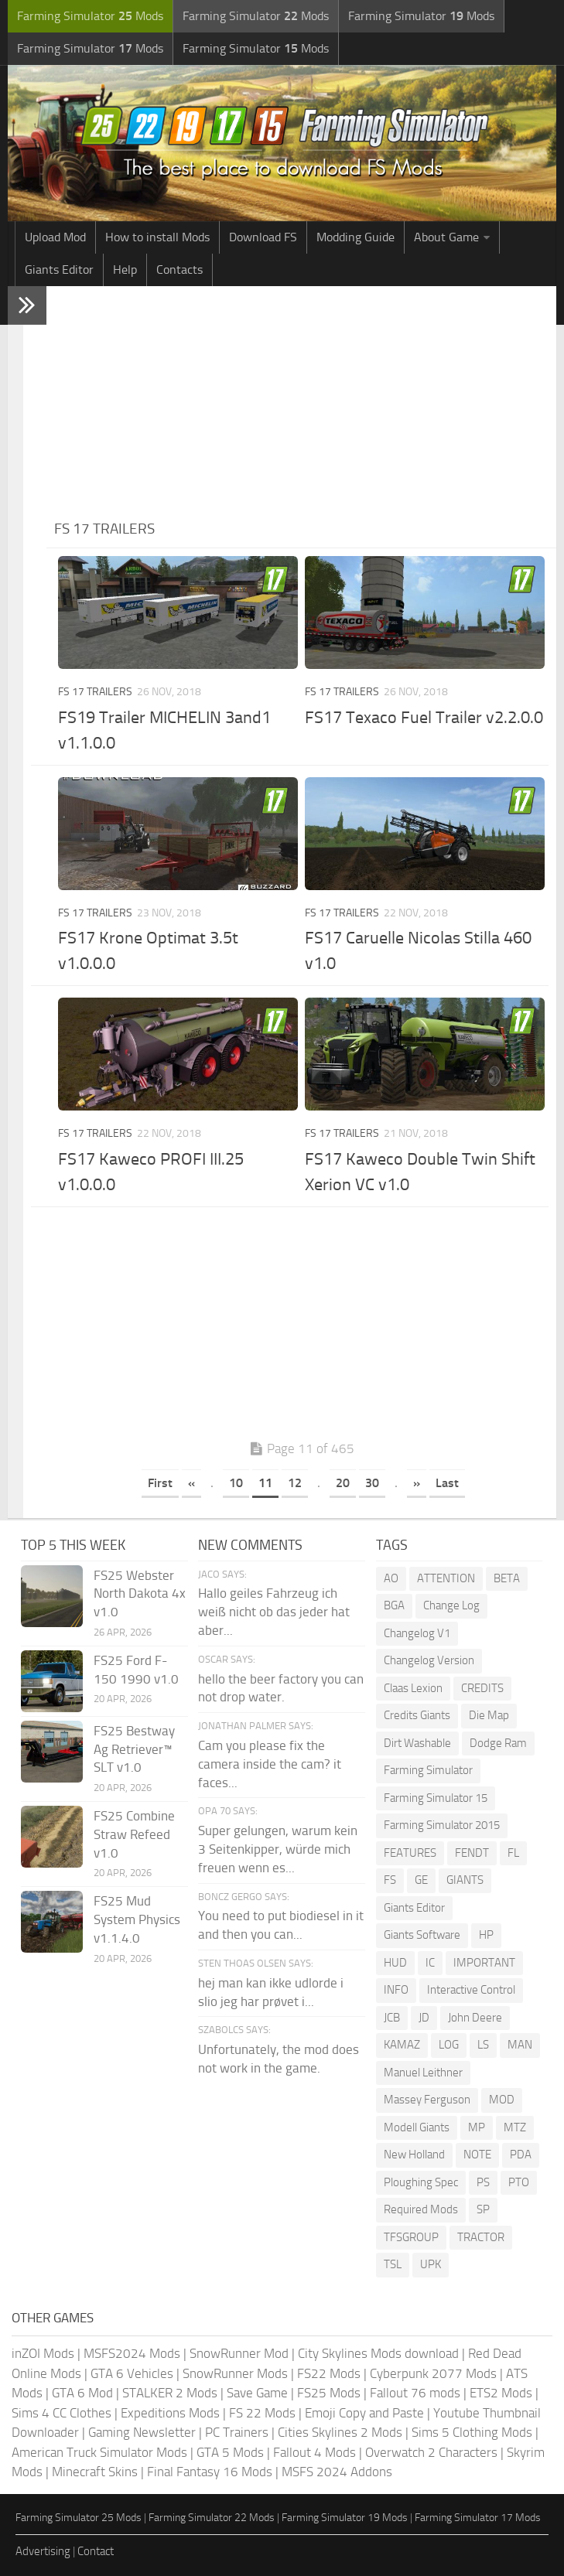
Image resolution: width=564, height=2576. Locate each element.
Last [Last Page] (447, 1483)
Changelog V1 (417, 1633)
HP (486, 1935)
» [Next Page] (416, 1483)
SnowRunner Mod (239, 2353)
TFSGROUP (411, 2237)
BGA (394, 1605)
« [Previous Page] (191, 1483)
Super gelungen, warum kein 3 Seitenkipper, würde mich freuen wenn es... (277, 1849)
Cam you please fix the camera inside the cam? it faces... (269, 1764)
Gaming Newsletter (142, 2432)
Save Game (257, 2392)
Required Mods (421, 2209)
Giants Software (422, 1935)
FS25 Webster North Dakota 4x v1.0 (140, 1594)
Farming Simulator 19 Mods (345, 2517)
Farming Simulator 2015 (442, 1825)
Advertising (42, 2551)
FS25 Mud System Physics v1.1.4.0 (137, 1919)
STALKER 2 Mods (169, 2392)
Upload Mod (55, 237)
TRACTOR (480, 2237)
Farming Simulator (428, 1770)
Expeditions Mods (170, 2413)
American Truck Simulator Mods (99, 2452)
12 (295, 1483)
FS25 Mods (329, 2392)
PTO (518, 2182)
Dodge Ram (498, 1743)
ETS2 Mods (501, 2392)
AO (391, 1578)
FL (513, 1853)
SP (483, 2209)
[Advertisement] (301, 402)
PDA (521, 2154)
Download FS (263, 237)
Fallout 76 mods (415, 2392)
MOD (501, 2100)
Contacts (179, 269)
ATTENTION (446, 1578)
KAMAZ (402, 2045)
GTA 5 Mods (230, 2452)
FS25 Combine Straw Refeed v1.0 (134, 1834)
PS (483, 2182)
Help (125, 269)
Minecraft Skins (95, 2471)
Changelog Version (429, 1660)
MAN (520, 2045)
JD (424, 2018)
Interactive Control (471, 1990)
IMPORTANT (484, 1963)
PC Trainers (236, 2432)
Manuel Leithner (423, 2073)
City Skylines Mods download (378, 2353)
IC (430, 1963)
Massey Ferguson (427, 2100)
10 (236, 1483)
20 (343, 1483)
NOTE (477, 2154)
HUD (395, 1963)
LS (483, 2045)
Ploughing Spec (421, 2182)
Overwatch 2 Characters (431, 2452)
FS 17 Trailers (95, 691)
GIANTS (465, 1880)
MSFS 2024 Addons (337, 2471)
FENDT (472, 1853)
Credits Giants (417, 1715)
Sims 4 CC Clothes (61, 2413)
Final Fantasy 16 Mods (209, 2471)
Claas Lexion (413, 1688)
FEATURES (410, 1853)
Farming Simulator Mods (90, 16)
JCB (392, 2018)
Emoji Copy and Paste (364, 2413)
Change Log (451, 1605)
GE (421, 1880)
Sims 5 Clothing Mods (472, 2432)
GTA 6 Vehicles (132, 2373)
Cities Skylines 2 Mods (340, 2432)
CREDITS (482, 1688)
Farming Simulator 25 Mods (78, 2517)
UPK (430, 2264)
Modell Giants (416, 2127)
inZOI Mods (43, 2353)
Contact (95, 2551)
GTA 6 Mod (82, 2392)
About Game (446, 237)
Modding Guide (355, 237)
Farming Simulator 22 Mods (212, 2517)
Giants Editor (59, 269)
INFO (396, 1990)
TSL (393, 2264)
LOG (449, 2045)
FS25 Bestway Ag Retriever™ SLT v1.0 (134, 1749)
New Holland (414, 2154)
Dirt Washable (417, 1743)
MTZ (515, 2127)
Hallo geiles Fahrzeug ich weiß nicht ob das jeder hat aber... (274, 1611)
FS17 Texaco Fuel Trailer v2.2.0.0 (424, 718)
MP (476, 2127)
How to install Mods (157, 237)
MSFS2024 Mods (132, 2353)
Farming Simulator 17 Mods (478, 2517)
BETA (507, 1578)
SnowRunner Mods (235, 2373)
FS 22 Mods (262, 2413)
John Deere (475, 2018)
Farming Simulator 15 (435, 1798)
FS (390, 1880)
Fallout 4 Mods (314, 2452)
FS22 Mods (329, 2373)
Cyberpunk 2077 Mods (433, 2373)
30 (372, 1483)
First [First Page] (160, 1483)
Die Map (489, 1715)
